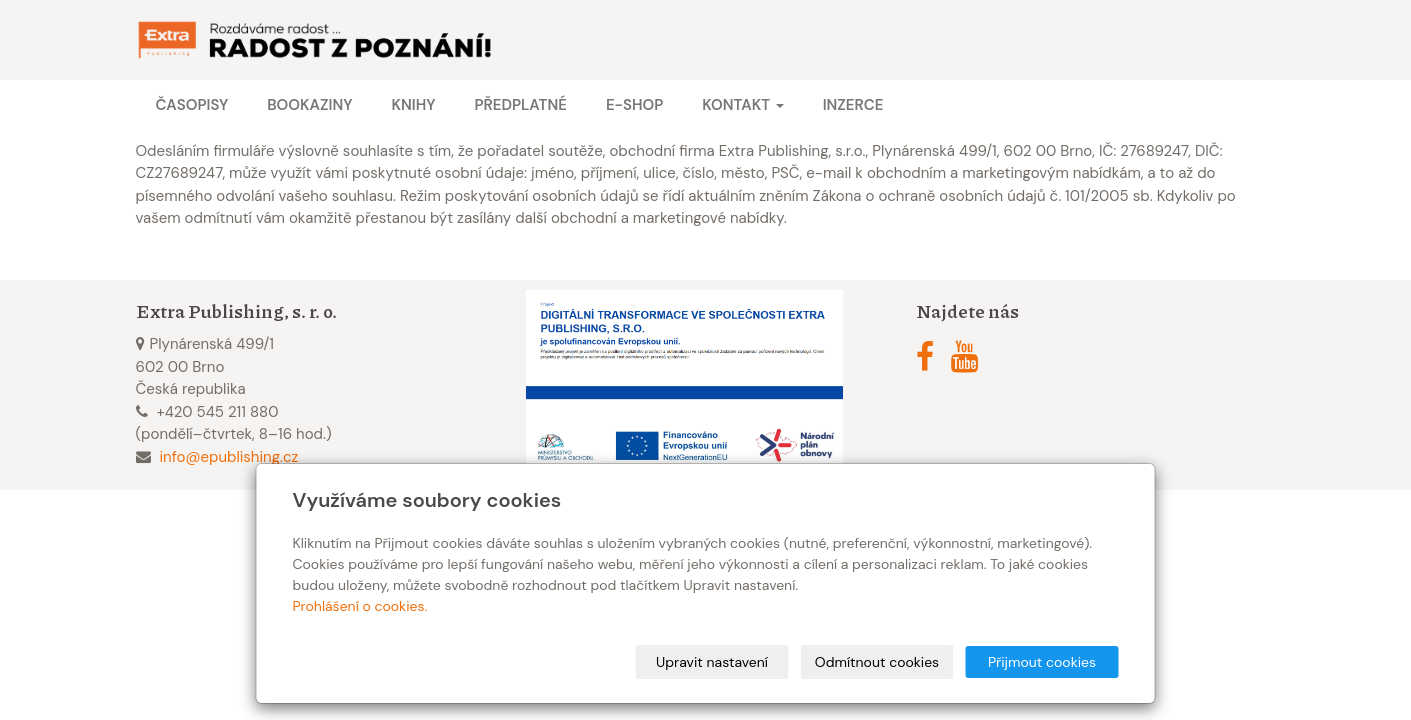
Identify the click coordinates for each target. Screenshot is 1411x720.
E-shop (634, 105)
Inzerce (853, 105)
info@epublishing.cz (229, 457)
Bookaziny (309, 105)
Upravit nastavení (712, 662)
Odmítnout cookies (877, 662)
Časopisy (192, 105)
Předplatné (520, 105)
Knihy (413, 105)
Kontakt (742, 105)
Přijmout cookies (1042, 662)
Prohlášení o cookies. (360, 606)
